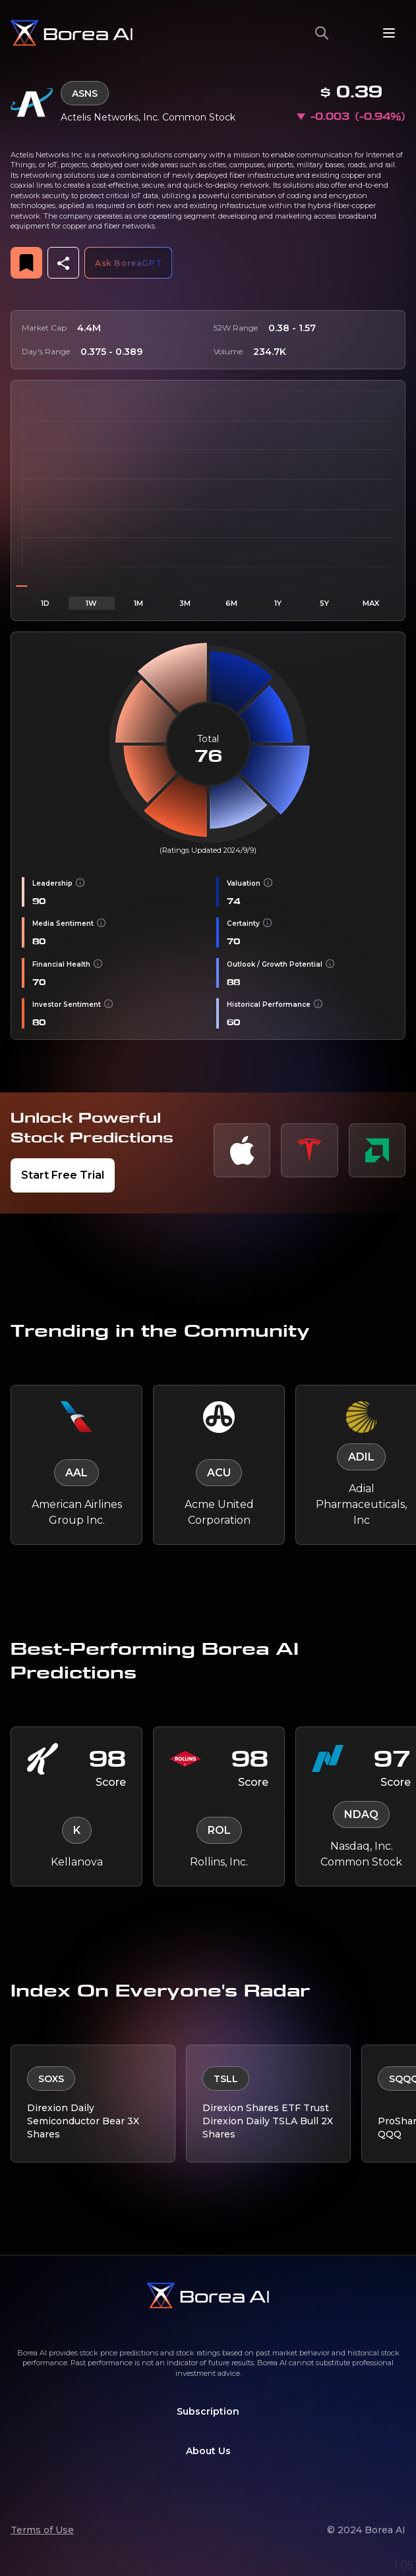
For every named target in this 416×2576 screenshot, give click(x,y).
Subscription (208, 2411)
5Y (324, 603)
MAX (371, 603)
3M (185, 603)
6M (231, 603)
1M (138, 603)
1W (91, 603)
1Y (278, 603)
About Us (208, 2451)
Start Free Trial (62, 1175)
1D (45, 603)
